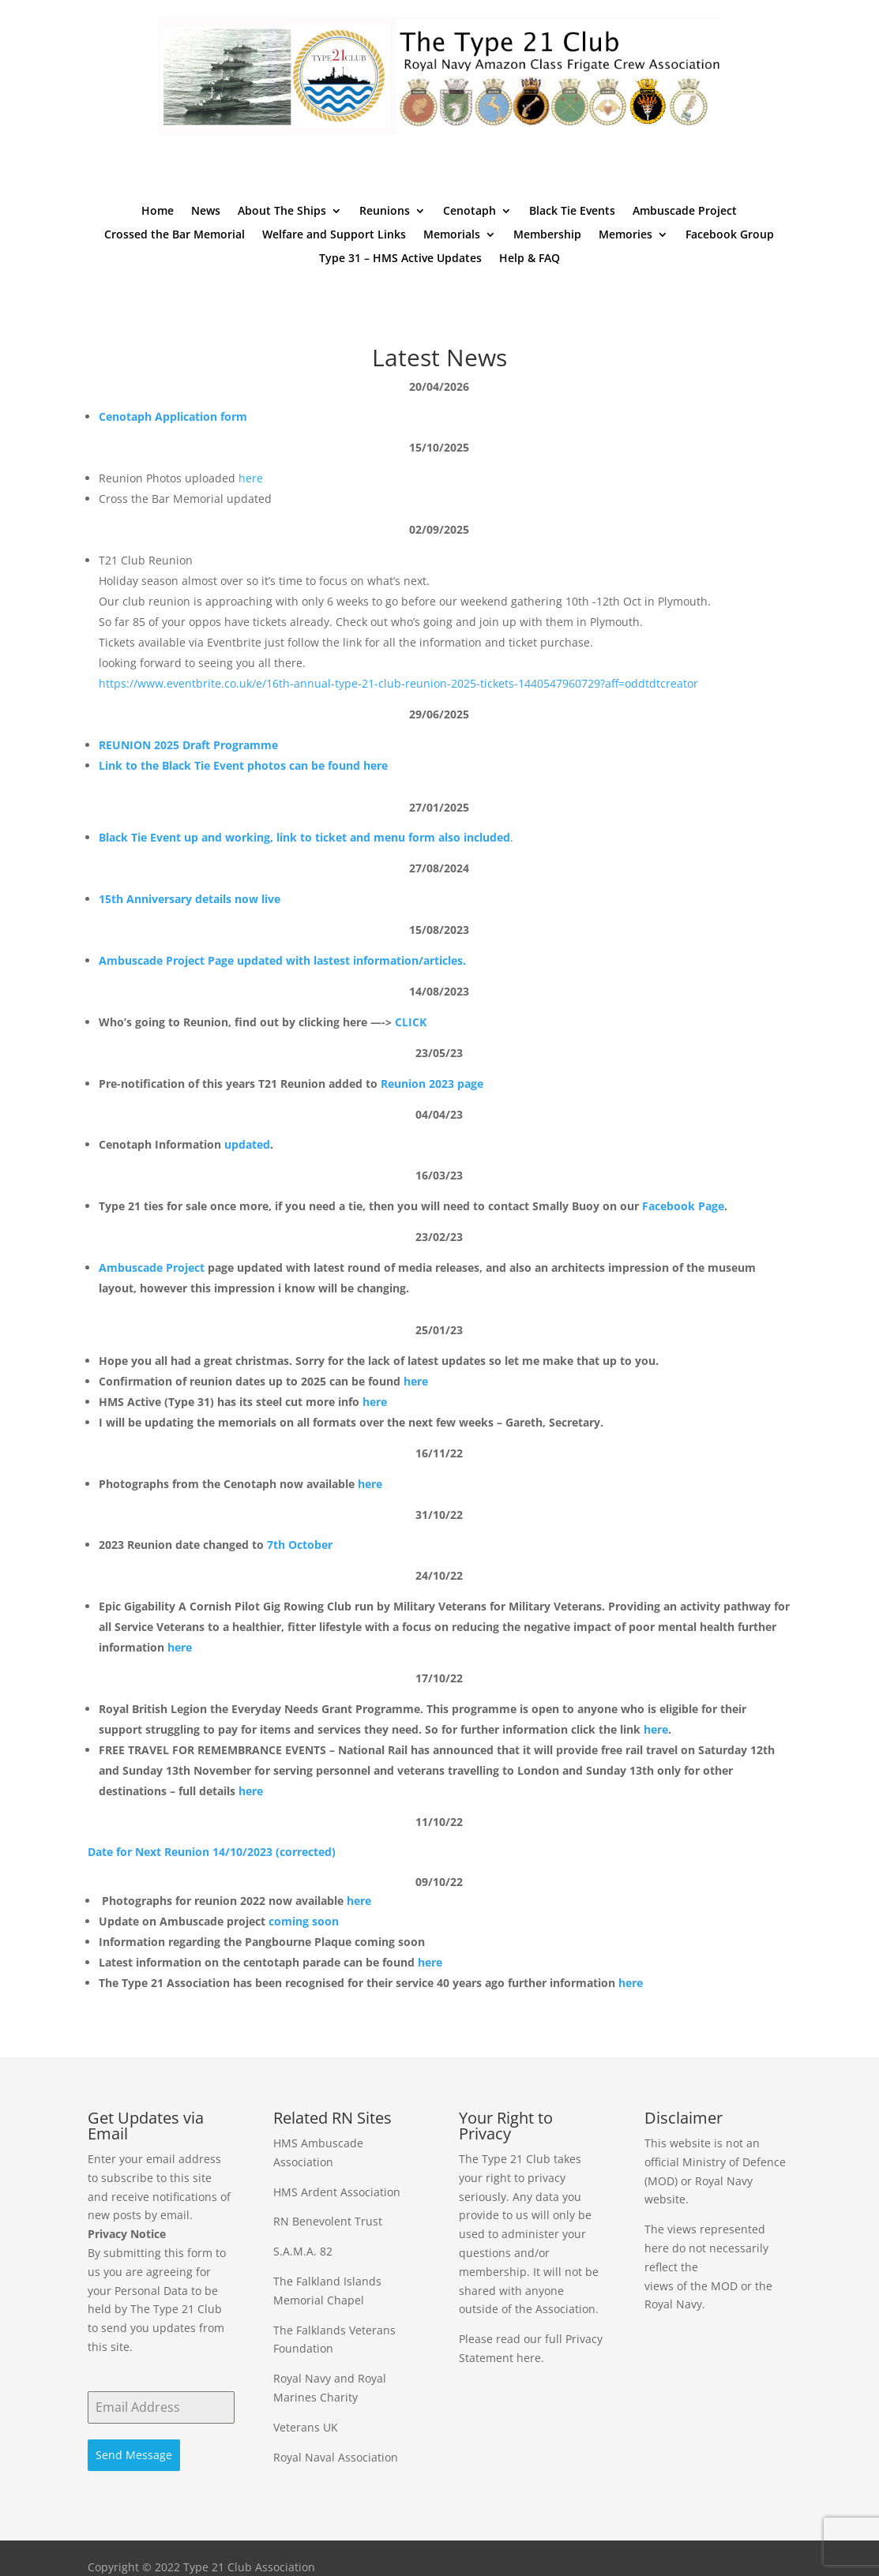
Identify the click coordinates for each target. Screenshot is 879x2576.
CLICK (410, 1021)
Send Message (134, 2454)
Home (157, 211)
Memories (625, 235)
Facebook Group (730, 235)
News (205, 211)
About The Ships (282, 211)
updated (247, 1144)
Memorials (451, 235)
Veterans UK (305, 2427)
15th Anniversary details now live (189, 898)
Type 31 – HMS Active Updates (400, 259)
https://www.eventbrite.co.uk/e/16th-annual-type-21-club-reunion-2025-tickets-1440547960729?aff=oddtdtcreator (398, 683)
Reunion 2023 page (432, 1083)
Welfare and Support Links (334, 235)
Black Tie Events (572, 211)
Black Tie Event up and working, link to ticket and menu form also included (304, 837)
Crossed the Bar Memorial (174, 235)
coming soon (304, 1921)
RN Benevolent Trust (327, 2221)
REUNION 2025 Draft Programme (188, 744)
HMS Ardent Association (336, 2191)
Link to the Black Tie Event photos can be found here (243, 765)
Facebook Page (683, 1205)
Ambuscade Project (685, 211)
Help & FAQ (529, 259)
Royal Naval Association (335, 2457)
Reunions (384, 211)
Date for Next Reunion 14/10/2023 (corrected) (212, 1851)
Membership (547, 235)
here (251, 478)
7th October (299, 1544)
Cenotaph (469, 211)
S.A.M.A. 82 (302, 2251)
